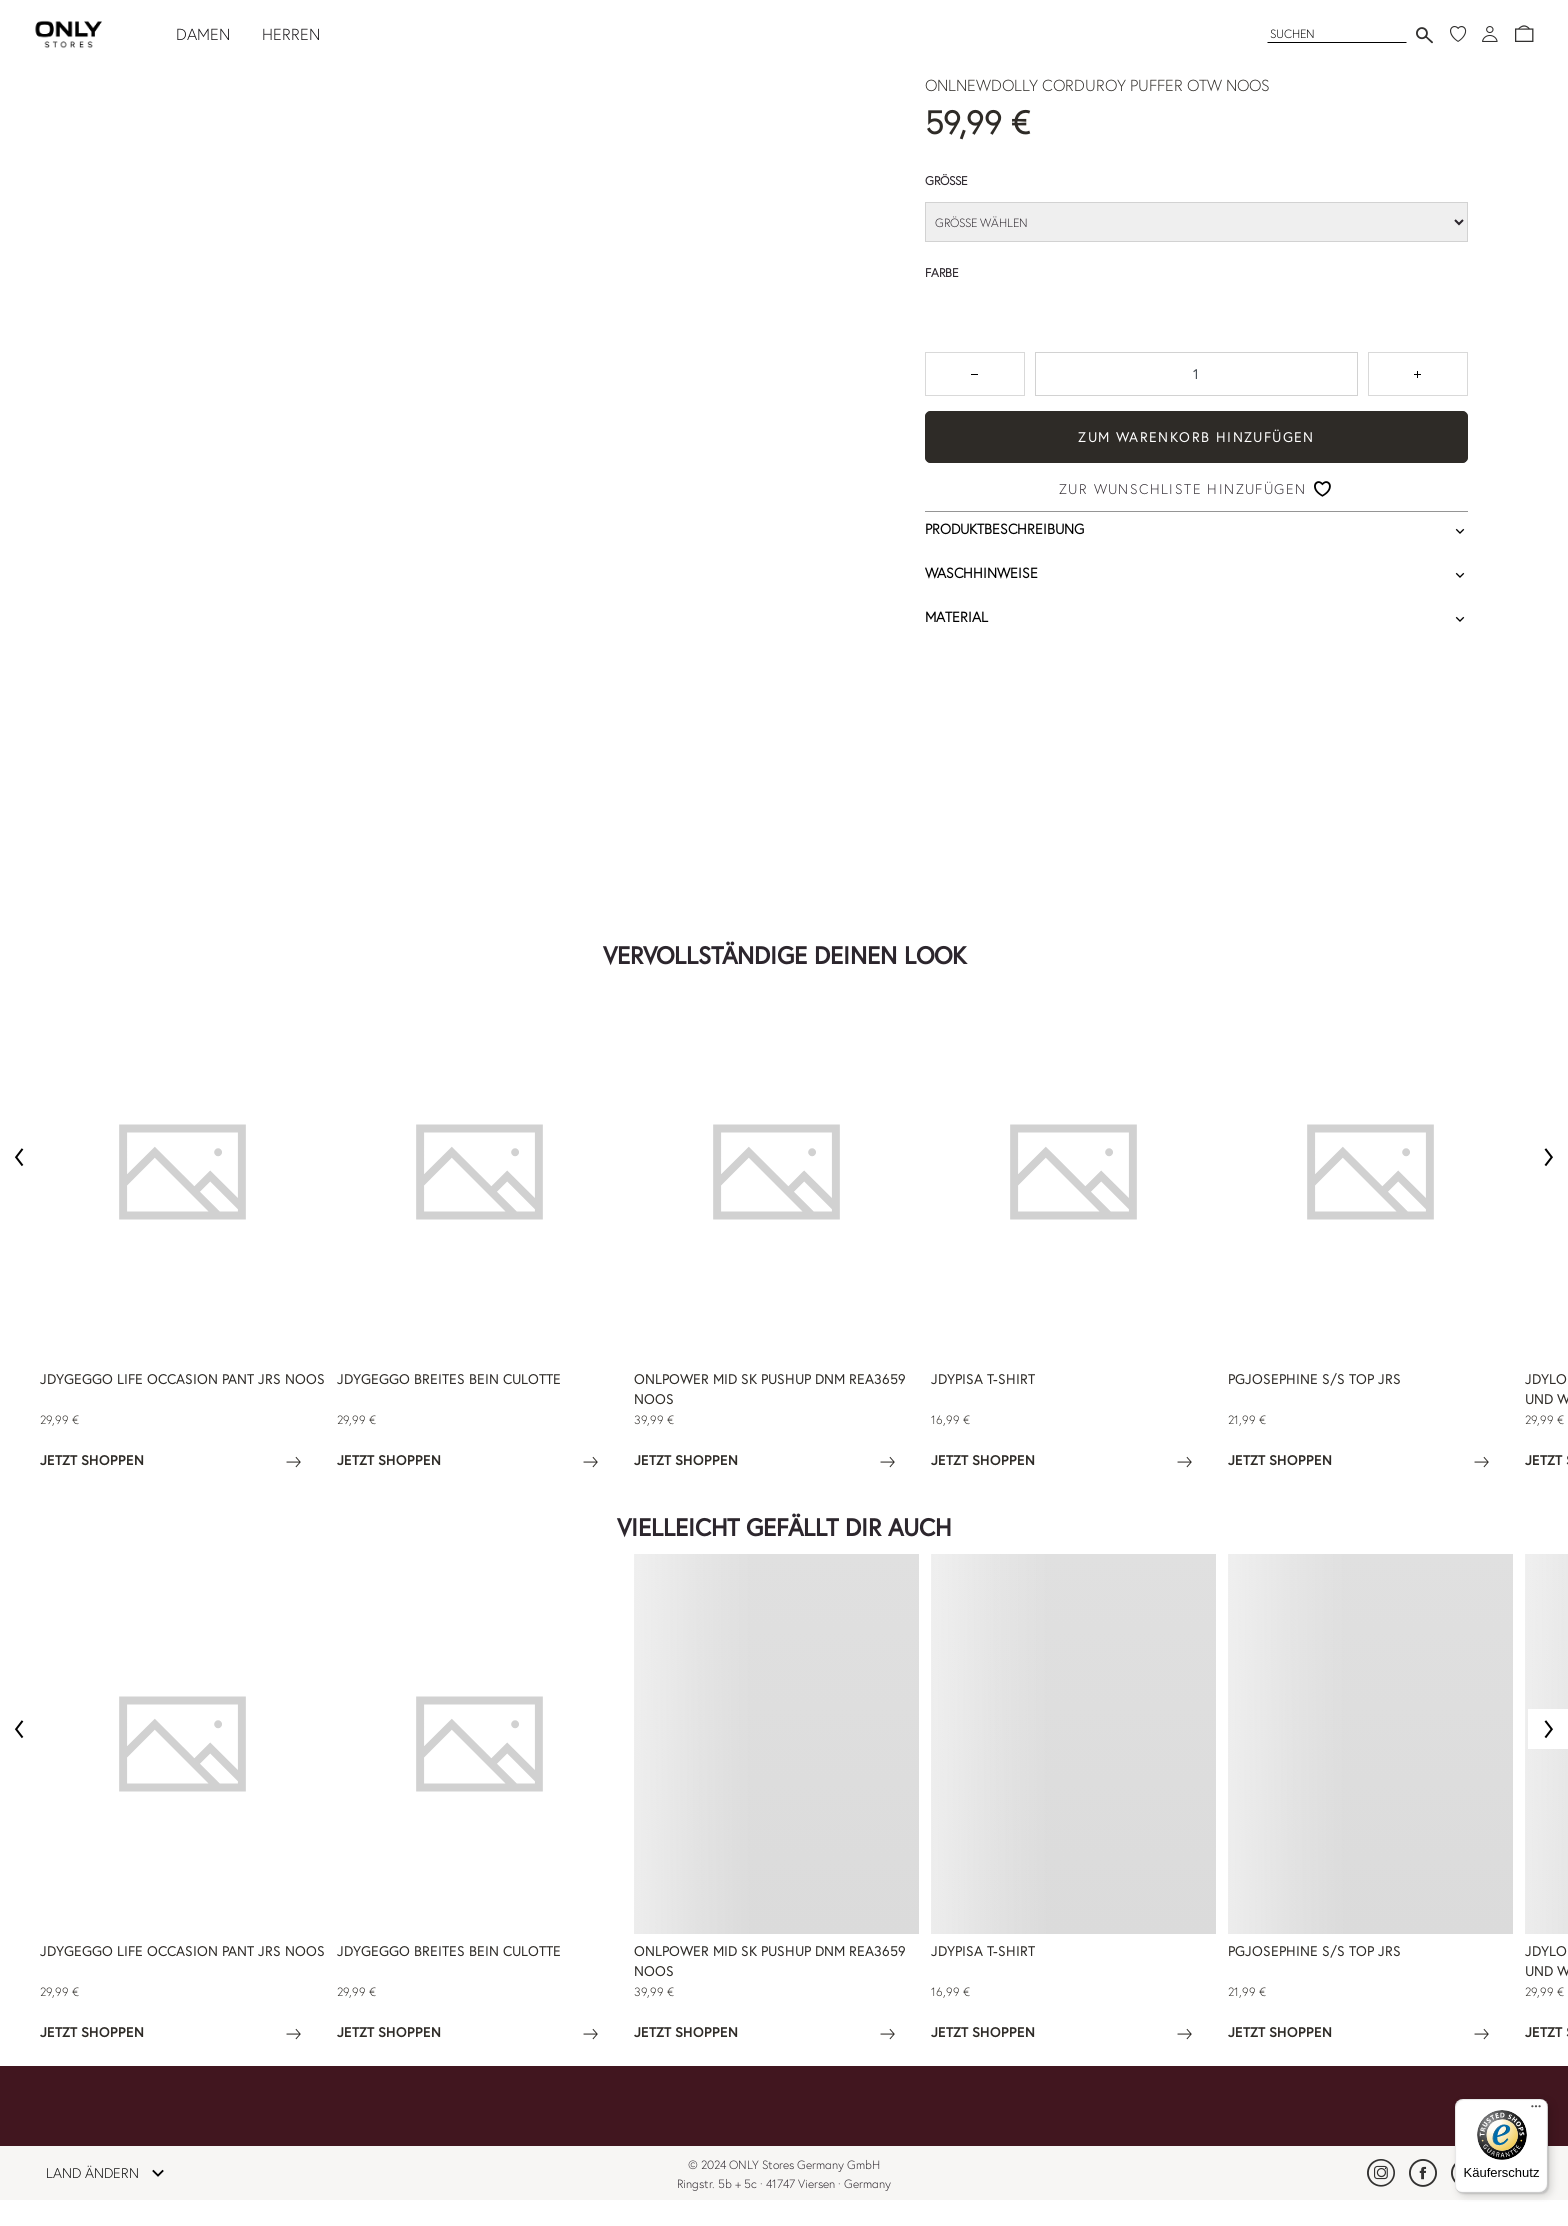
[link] (1381, 2173)
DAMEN (203, 34)
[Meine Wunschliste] (1458, 34)
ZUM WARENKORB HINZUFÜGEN (1196, 437)
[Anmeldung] (1490, 34)
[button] (1524, 34)
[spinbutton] (1196, 374)
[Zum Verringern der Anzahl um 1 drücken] (975, 374)
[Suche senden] (1424, 34)
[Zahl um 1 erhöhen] (1418, 374)
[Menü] (1536, 2111)
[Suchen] (1337, 33)
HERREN (291, 34)
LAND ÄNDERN (111, 2173)
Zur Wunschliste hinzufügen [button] (1182, 489)
